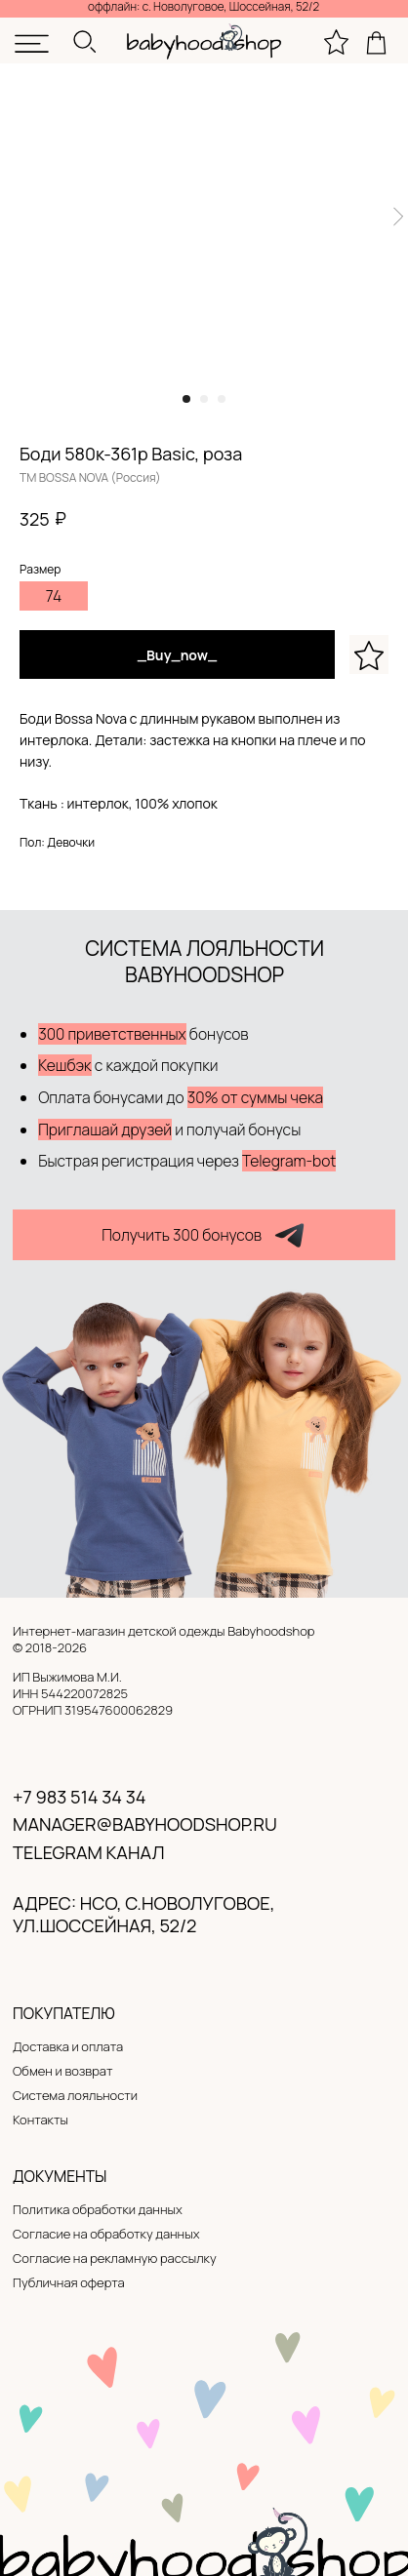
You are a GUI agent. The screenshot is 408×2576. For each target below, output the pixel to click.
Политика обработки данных (98, 2209)
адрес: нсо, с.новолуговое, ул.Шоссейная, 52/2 (143, 1914)
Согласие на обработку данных (106, 2233)
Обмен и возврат (62, 2071)
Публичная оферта (69, 2282)
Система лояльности (75, 2095)
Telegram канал (88, 1852)
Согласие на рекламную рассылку (115, 2258)
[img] (32, 44)
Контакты (40, 2119)
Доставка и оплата (68, 2046)
